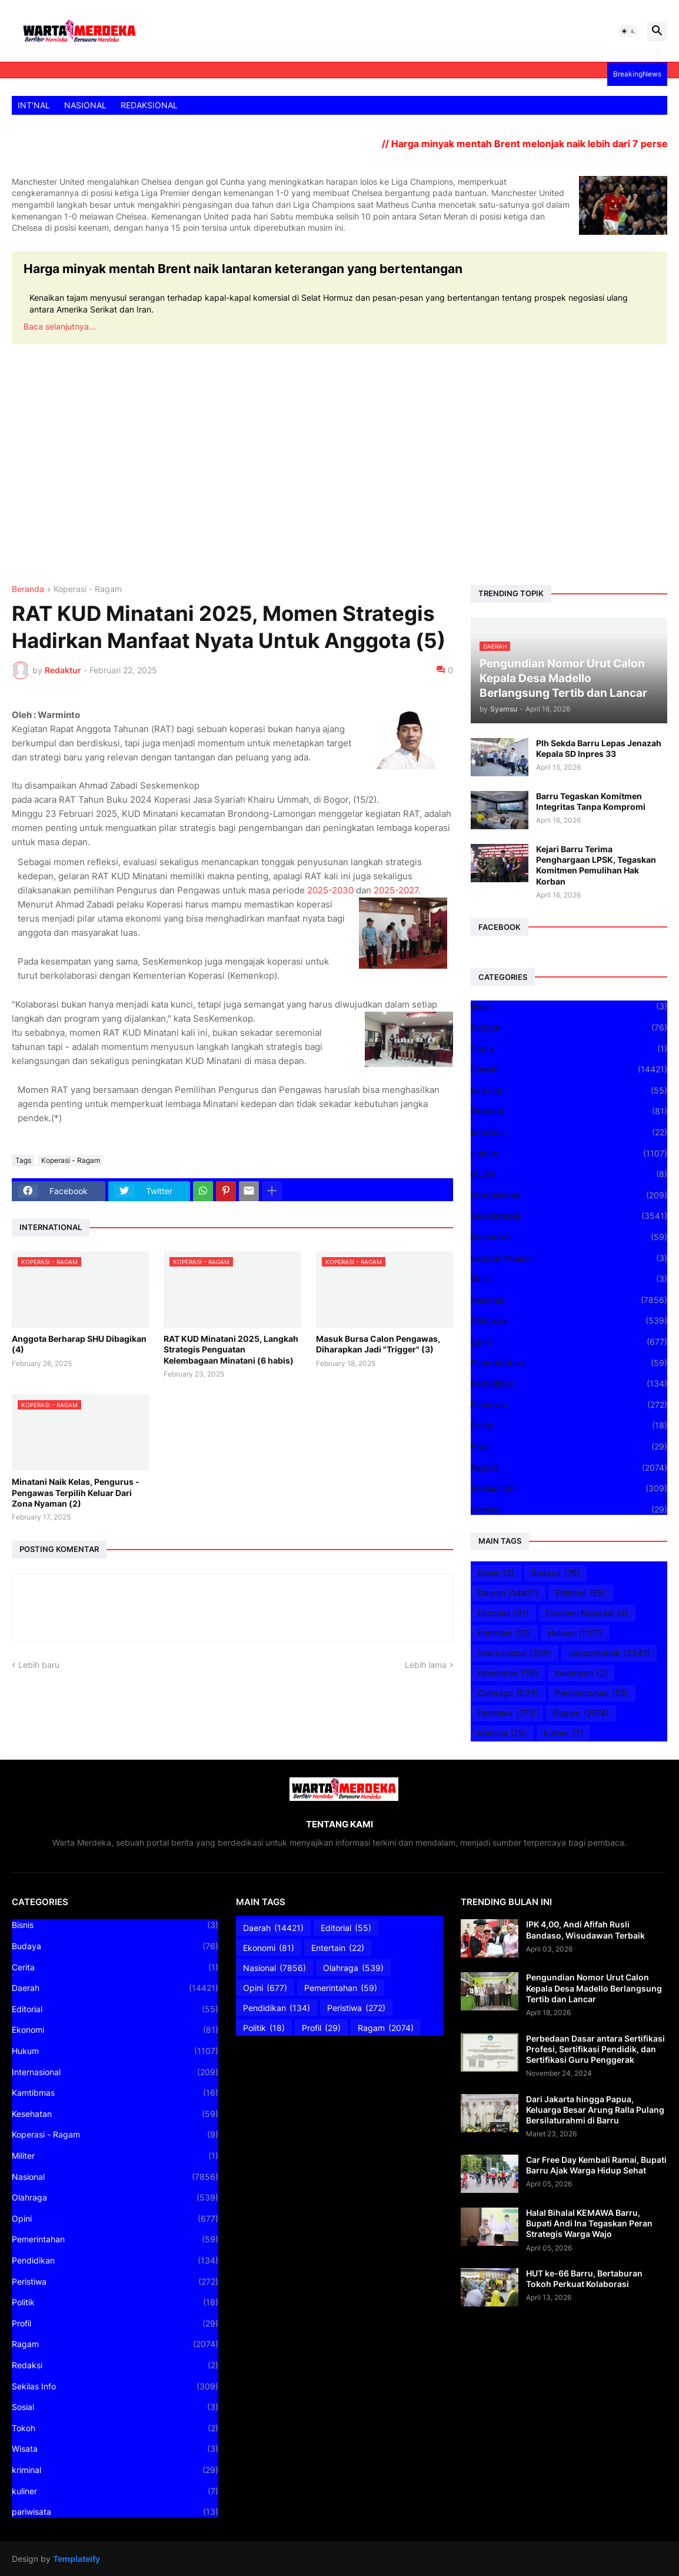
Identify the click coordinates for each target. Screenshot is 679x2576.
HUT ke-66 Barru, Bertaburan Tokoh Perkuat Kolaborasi (584, 2278)
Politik (569, 1425)
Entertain (569, 1132)
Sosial (115, 2407)
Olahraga (569, 1321)
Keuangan (581, 1673)
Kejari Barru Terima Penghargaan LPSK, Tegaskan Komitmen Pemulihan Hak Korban (596, 865)
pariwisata (115, 2512)
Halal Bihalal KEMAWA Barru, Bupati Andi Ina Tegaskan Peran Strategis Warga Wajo (589, 2223)
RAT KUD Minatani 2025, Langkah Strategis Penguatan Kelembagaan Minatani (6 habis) (231, 1349)
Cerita (569, 1049)
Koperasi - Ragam (88, 589)
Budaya (569, 1027)
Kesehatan (569, 1237)
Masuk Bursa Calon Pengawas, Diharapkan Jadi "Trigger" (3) (378, 1344)
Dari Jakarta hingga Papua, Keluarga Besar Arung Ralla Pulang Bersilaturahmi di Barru (595, 2109)
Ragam (569, 1468)
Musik (569, 1279)
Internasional (569, 1195)
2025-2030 (330, 890)
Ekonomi (569, 1111)
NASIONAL (85, 105)
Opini (569, 1342)
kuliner (563, 1733)
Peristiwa (569, 1405)
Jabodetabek (569, 1216)
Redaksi (115, 2365)
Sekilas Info (569, 1488)
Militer (115, 2156)
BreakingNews (637, 73)
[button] (628, 31)
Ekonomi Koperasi (587, 1613)
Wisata (115, 2449)
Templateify (76, 2559)
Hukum (569, 1153)
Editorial (569, 1090)
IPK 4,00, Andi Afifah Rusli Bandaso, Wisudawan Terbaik (585, 1929)
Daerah (569, 1069)
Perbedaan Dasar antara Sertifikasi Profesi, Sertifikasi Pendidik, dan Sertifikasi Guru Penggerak (595, 2049)
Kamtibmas (115, 2093)
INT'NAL (34, 105)
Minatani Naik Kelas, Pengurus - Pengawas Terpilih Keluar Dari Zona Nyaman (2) (75, 1492)
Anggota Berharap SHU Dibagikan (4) (79, 1344)
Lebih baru (38, 1665)
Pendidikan (569, 1384)
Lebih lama (426, 1665)
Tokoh (115, 2428)
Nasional (569, 1300)
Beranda (28, 589)
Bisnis (569, 1006)
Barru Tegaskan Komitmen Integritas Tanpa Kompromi (590, 801)
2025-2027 (396, 890)
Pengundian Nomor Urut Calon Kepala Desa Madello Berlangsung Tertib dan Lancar (594, 1987)
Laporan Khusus (569, 1258)
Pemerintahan (569, 1363)
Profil (569, 1446)
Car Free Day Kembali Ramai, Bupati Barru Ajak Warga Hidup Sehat (596, 2165)
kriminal (569, 1509)
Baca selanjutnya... (60, 326)
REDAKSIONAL (149, 105)
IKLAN (569, 1174)
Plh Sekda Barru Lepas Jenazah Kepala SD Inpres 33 (598, 748)
